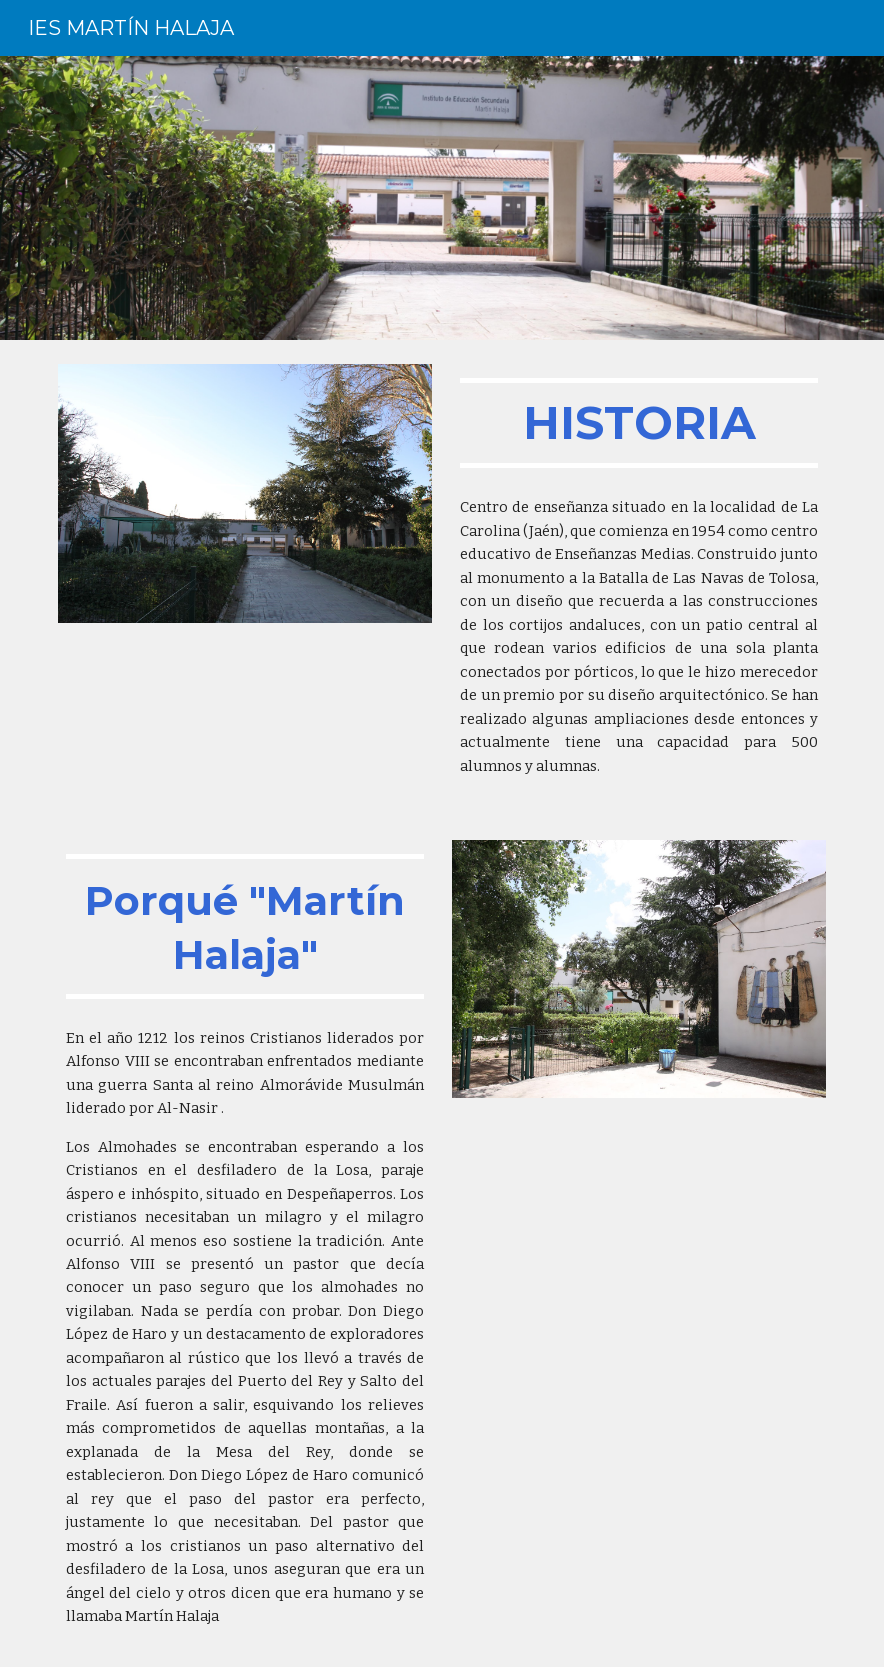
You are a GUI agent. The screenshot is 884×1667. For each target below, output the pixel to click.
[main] (639, 423)
